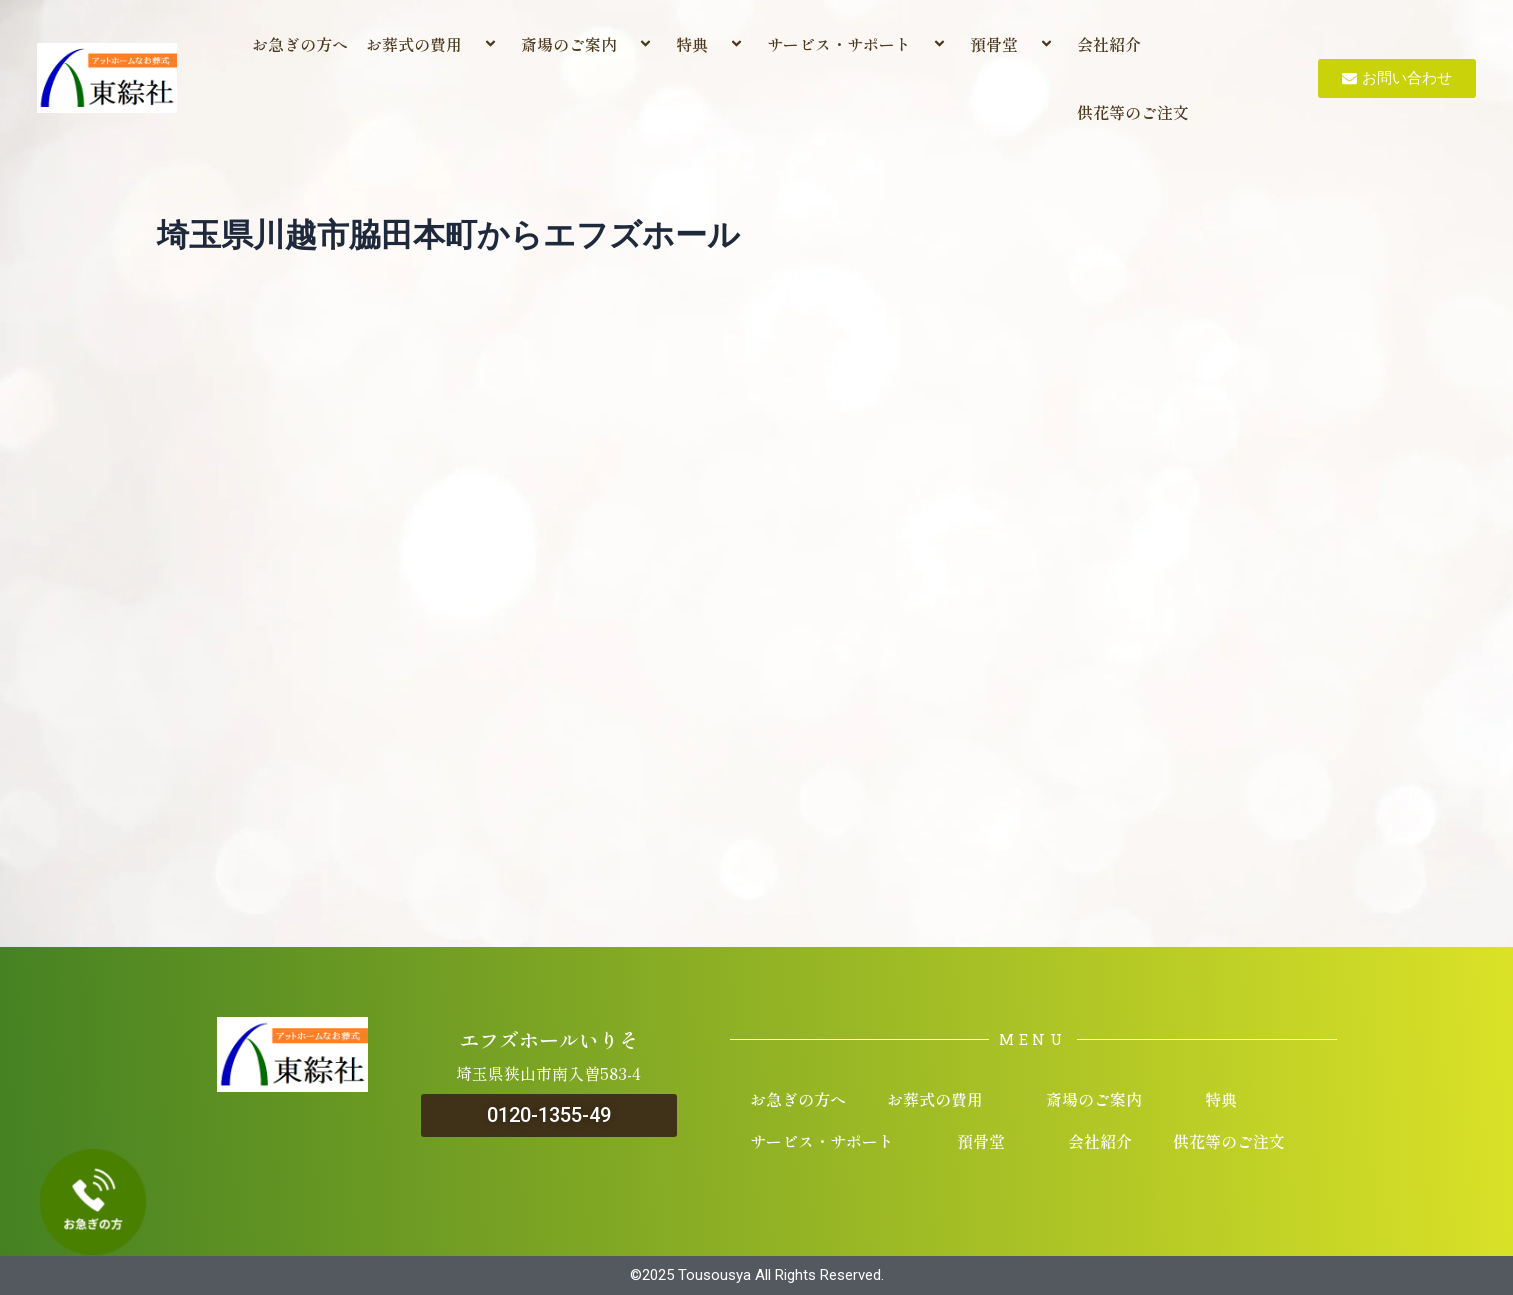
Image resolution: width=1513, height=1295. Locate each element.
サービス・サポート (859, 44)
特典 (712, 44)
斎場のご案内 (589, 44)
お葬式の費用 (434, 44)
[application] (470, 44)
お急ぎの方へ (300, 44)
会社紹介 (1109, 44)
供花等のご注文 (1133, 112)
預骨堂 (1014, 44)
